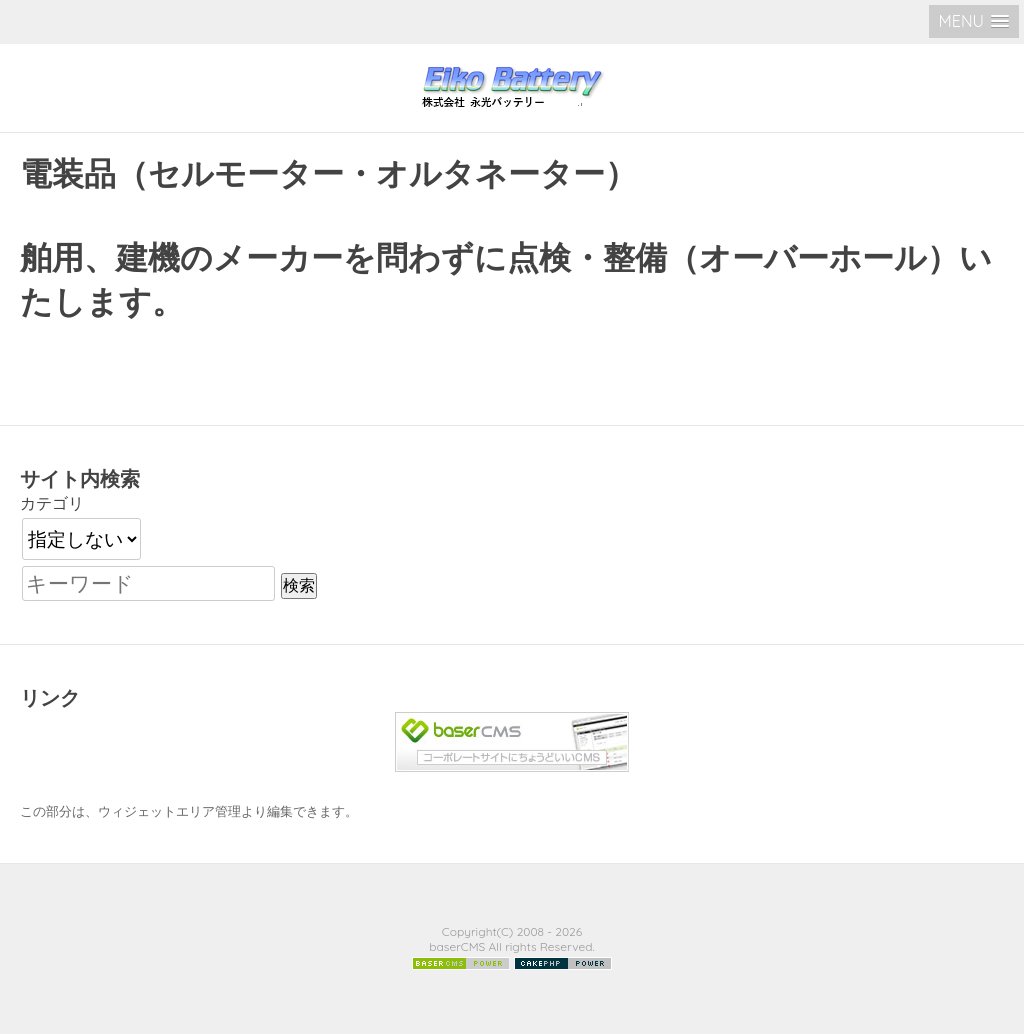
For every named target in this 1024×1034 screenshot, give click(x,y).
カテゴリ (52, 503)
